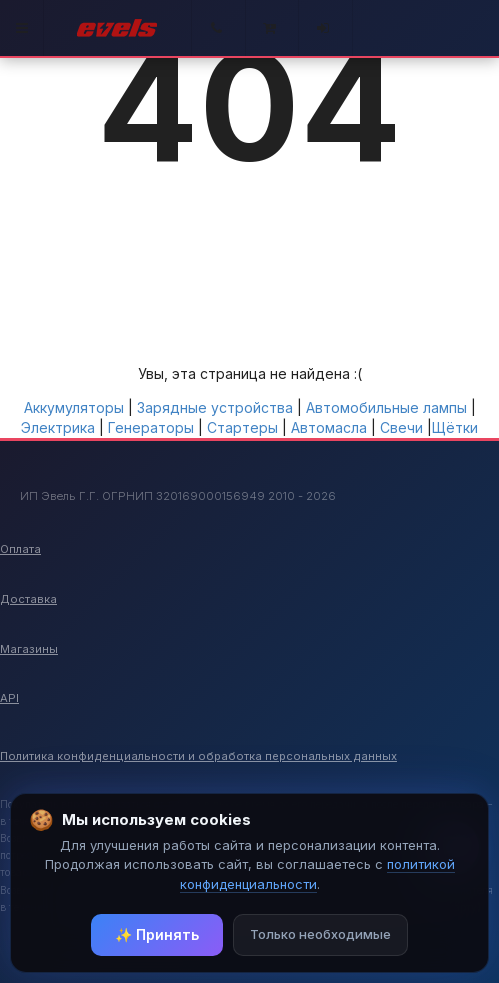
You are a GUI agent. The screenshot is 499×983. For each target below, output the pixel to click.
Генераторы (151, 427)
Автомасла (329, 427)
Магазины (29, 649)
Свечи (401, 427)
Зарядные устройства (215, 407)
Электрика (58, 427)
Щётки (455, 427)
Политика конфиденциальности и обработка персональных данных (198, 756)
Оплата (20, 549)
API (9, 698)
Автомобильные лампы (386, 407)
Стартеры (242, 427)
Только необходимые (320, 934)
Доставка (28, 599)
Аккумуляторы (74, 407)
